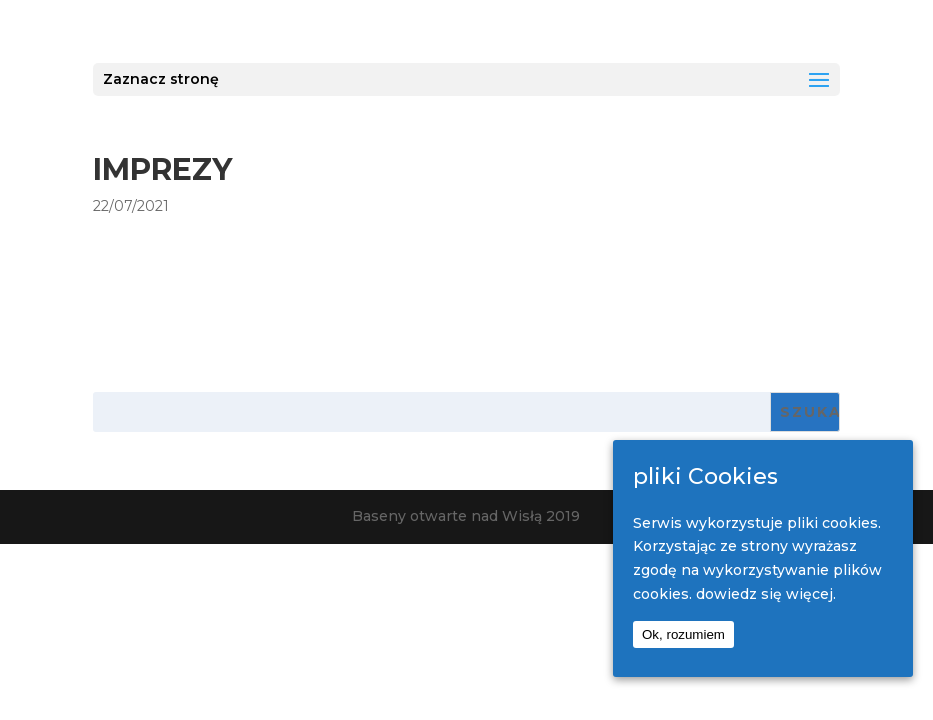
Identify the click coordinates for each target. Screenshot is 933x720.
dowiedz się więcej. (766, 594)
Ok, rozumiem (683, 634)
